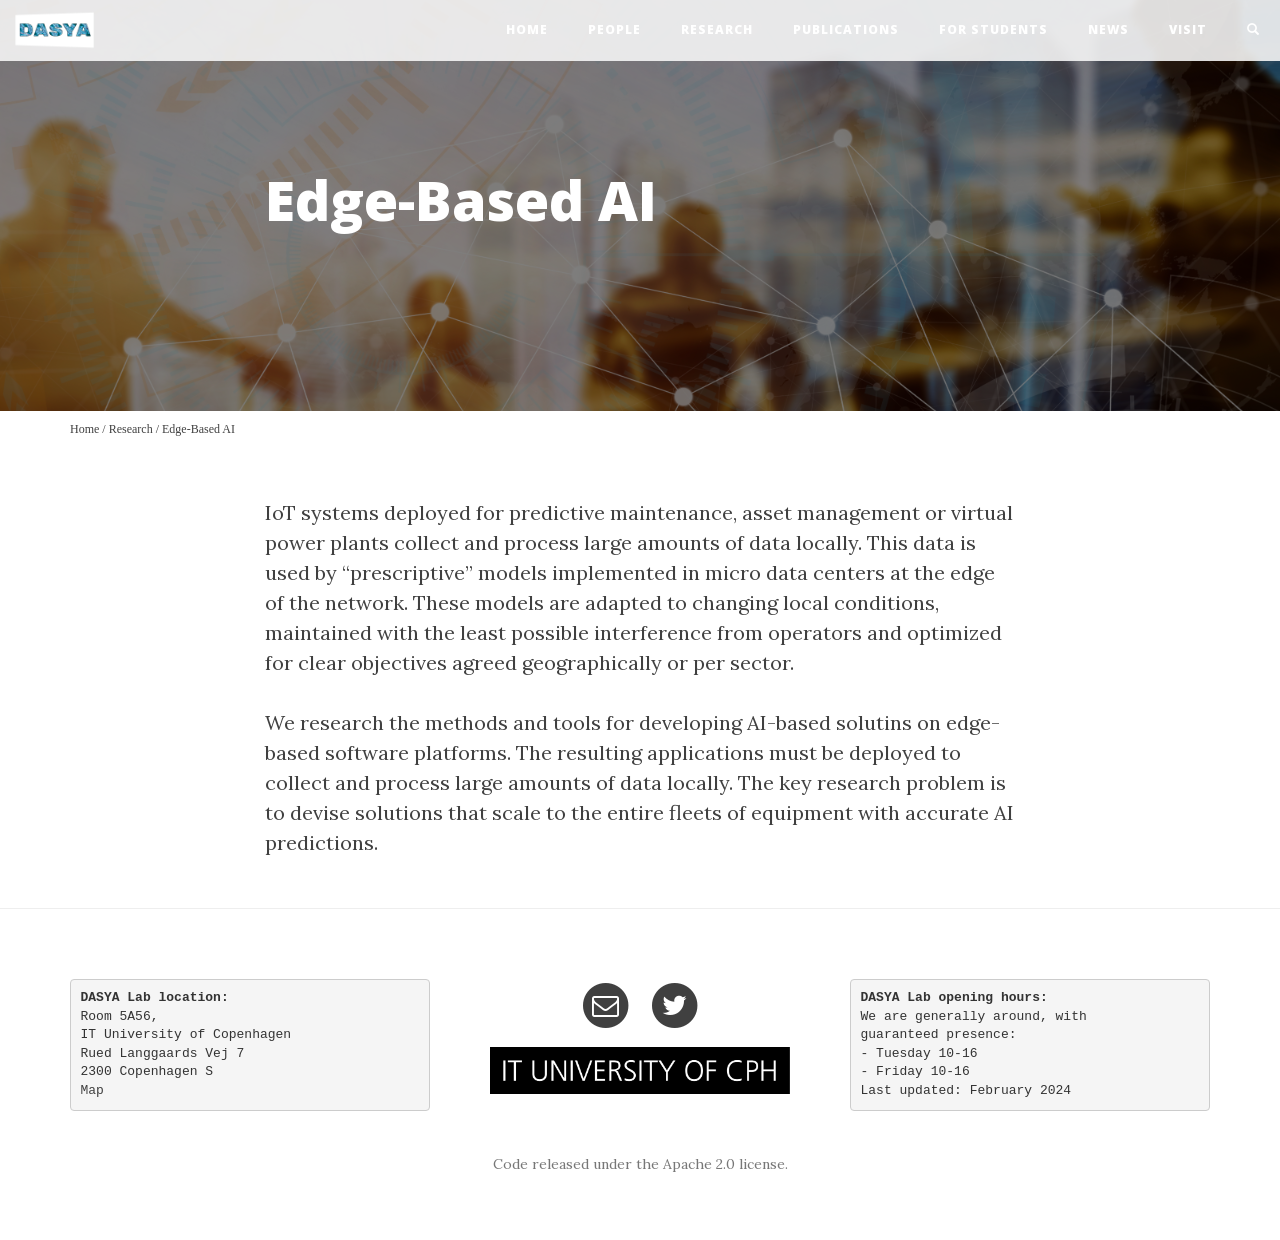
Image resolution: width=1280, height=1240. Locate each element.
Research (131, 429)
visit (1188, 29)
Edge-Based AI (198, 429)
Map (92, 1090)
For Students (993, 29)
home (527, 29)
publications (846, 29)
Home (84, 429)
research (717, 29)
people (614, 29)
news (1108, 29)
